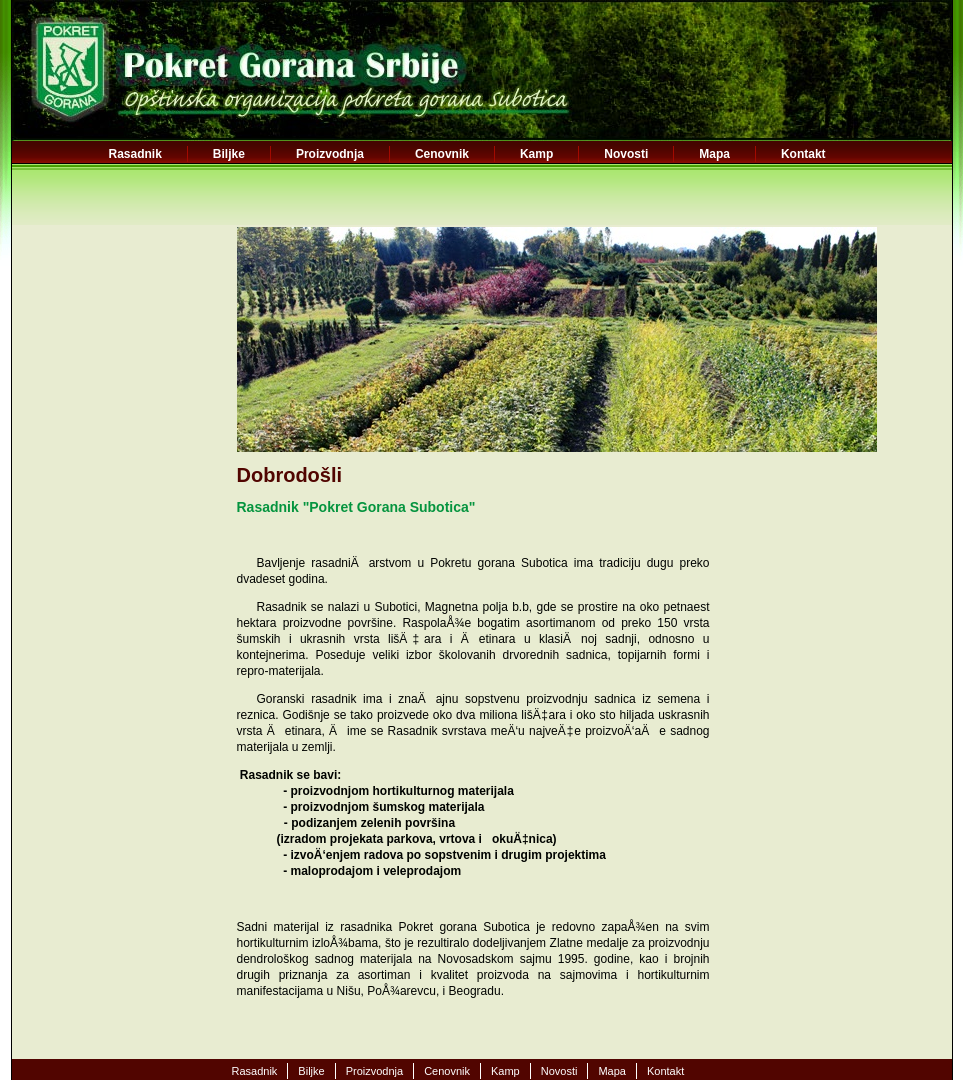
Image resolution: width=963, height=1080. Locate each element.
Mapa (714, 154)
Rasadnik (135, 154)
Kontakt (803, 154)
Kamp (536, 154)
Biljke (229, 154)
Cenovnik (442, 154)
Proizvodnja (330, 154)
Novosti (626, 154)
